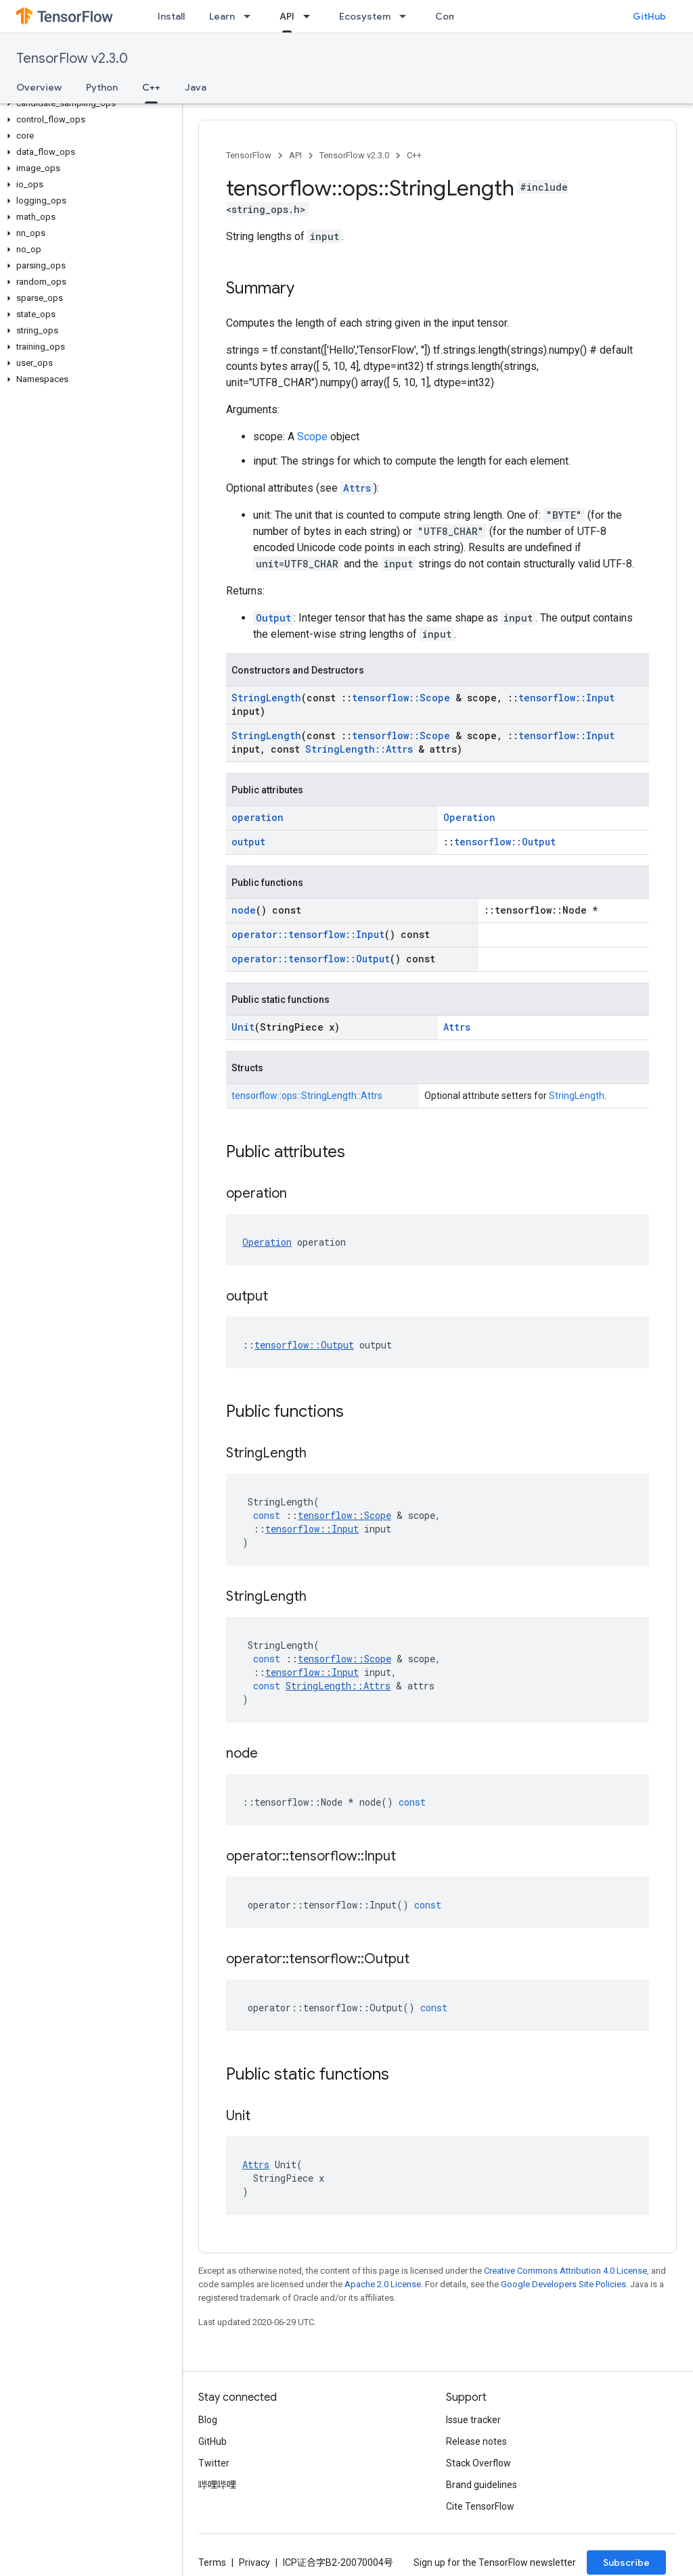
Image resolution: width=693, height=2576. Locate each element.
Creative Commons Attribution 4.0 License (565, 2271)
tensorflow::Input (566, 697)
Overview (39, 87)
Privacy (254, 2562)
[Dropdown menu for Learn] (251, 16)
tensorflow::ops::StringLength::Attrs (306, 1095)
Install (171, 16)
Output (273, 617)
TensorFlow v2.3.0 (72, 58)
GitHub (649, 16)
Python (102, 87)
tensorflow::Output (505, 841)
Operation (469, 817)
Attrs (357, 488)
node (243, 910)
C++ (414, 155)
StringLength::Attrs (359, 749)
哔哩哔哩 (217, 2484)
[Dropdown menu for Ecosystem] (406, 16)
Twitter (213, 2463)
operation (257, 817)
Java (195, 87)
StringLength (266, 697)
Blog (207, 2419)
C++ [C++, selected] (151, 87)
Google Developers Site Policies (563, 2284)
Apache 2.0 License (382, 2284)
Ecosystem (364, 16)
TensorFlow (248, 155)
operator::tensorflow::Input (307, 934)
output (248, 841)
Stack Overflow (478, 2463)
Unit (242, 1027)
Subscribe (626, 2562)
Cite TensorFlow (480, 2506)
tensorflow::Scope (401, 697)
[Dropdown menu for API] (310, 16)
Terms (212, 2562)
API (295, 155)
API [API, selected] (287, 16)
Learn (222, 16)
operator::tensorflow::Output (310, 958)
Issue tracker (473, 2419)
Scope (312, 436)
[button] (88, 103)
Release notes (476, 2441)
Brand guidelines (481, 2484)
